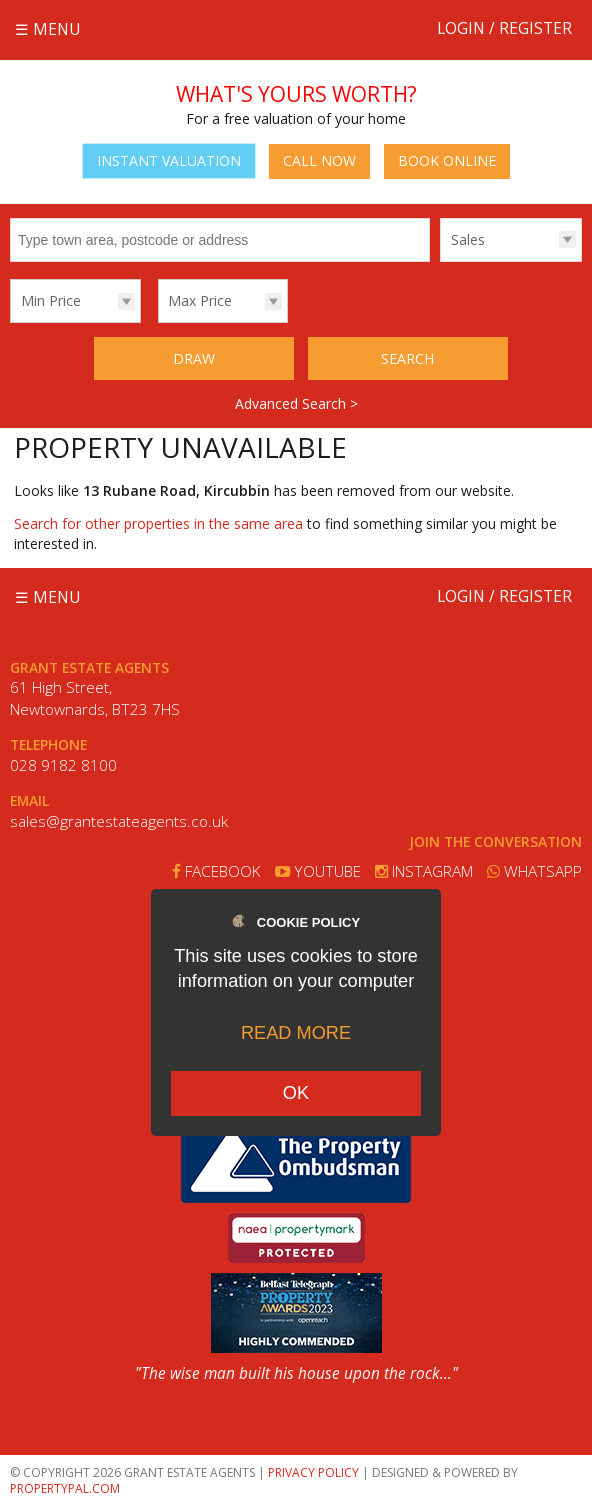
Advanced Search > (296, 403)
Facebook (216, 871)
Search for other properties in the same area (158, 523)
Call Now (319, 160)
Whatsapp (534, 871)
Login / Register (504, 28)
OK (296, 1093)
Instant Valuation (169, 160)
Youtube (318, 871)
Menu (56, 29)
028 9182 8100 (63, 765)
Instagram (424, 871)
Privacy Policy (313, 1472)
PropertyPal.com (65, 1488)
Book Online (447, 160)
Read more (296, 1033)
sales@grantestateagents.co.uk (119, 821)
